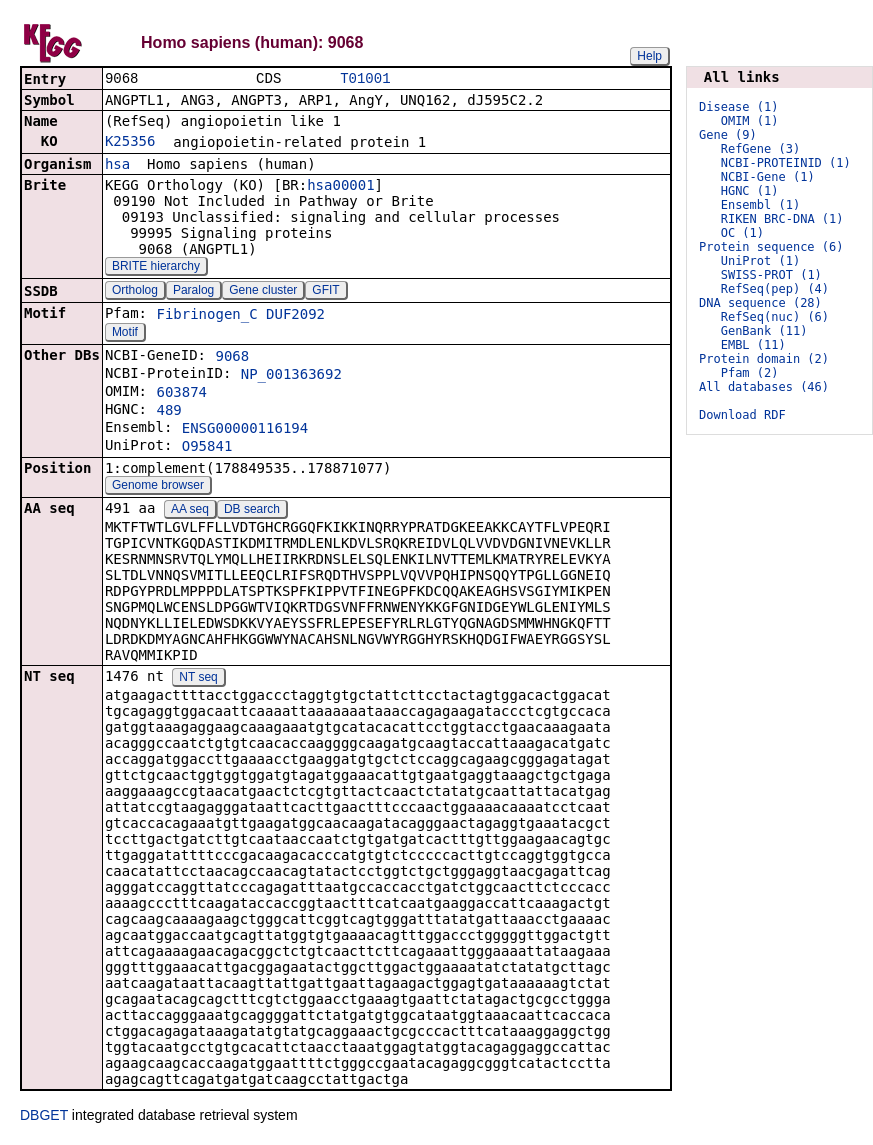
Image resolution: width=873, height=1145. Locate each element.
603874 (181, 394)
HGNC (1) (750, 191)
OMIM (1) (750, 121)
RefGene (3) (760, 149)
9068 (232, 358)
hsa (117, 166)
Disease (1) (738, 107)
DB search (252, 511)
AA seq (190, 511)
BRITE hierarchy (156, 268)
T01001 (365, 79)
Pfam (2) (750, 373)
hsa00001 (340, 187)
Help (649, 56)
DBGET (44, 1117)
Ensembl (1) (760, 205)
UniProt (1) (760, 261)
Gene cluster (263, 292)
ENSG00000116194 (245, 430)
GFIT (325, 292)
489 (168, 412)
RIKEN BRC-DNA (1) (782, 219)
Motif (125, 334)
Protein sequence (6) (771, 247)
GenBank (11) (764, 331)
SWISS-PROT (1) (771, 275)
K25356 (130, 143)
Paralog (193, 292)
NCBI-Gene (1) (768, 177)
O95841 (207, 448)
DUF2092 (295, 316)
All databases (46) (764, 387)
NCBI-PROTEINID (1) (786, 163)
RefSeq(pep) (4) (775, 289)
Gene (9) (728, 135)
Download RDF (742, 415)
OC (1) (742, 233)
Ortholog (135, 292)
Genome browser (158, 487)
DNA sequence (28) (760, 303)
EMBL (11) (753, 345)
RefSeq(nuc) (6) (775, 317)
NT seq (198, 679)
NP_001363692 (291, 376)
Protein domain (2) (764, 359)
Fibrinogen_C (206, 316)
